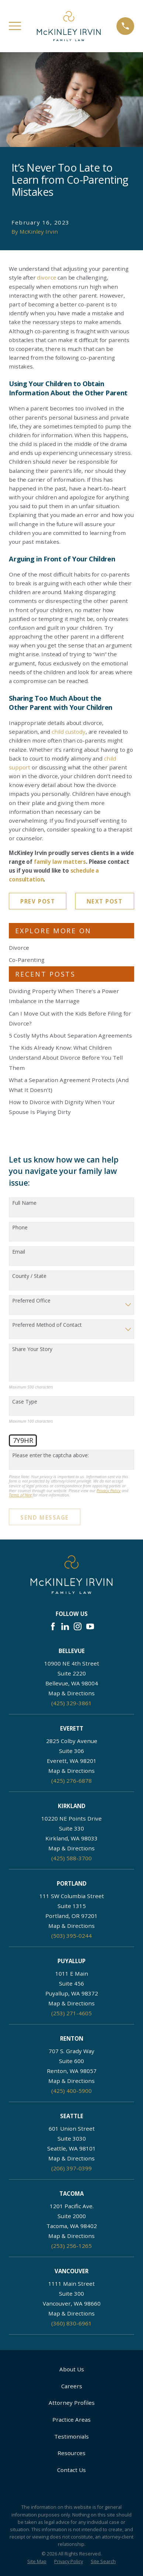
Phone (20, 1228)
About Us (71, 2369)
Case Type (24, 1402)
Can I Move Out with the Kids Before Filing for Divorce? (70, 1018)
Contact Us (71, 2469)
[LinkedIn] (65, 1626)
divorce (46, 277)
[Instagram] (77, 1626)
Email (18, 1252)
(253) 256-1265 (71, 2245)
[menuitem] (36, 2562)
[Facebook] (53, 1626)
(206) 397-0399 (71, 2168)
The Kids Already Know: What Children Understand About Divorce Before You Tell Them (66, 1057)
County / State (29, 1276)
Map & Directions (71, 1693)
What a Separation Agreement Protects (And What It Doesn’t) (69, 1084)
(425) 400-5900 (71, 2090)
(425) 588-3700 (71, 1858)
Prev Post (37, 901)
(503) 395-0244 (71, 1935)
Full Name (24, 1203)
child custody (69, 731)
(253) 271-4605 (71, 2013)
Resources (71, 2453)
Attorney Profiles (72, 2402)
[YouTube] (90, 1626)
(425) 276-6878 (71, 1780)
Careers (71, 2386)
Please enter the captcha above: (50, 1455)
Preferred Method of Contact (47, 1325)
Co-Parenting (27, 959)
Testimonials (71, 2436)
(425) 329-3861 (71, 1703)
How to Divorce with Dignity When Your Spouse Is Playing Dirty (62, 1106)
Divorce (19, 947)
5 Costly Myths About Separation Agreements (70, 1035)
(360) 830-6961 (71, 2323)
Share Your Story (32, 1349)
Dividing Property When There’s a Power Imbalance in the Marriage (64, 996)
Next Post (105, 901)
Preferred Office (31, 1301)
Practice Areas (71, 2419)
